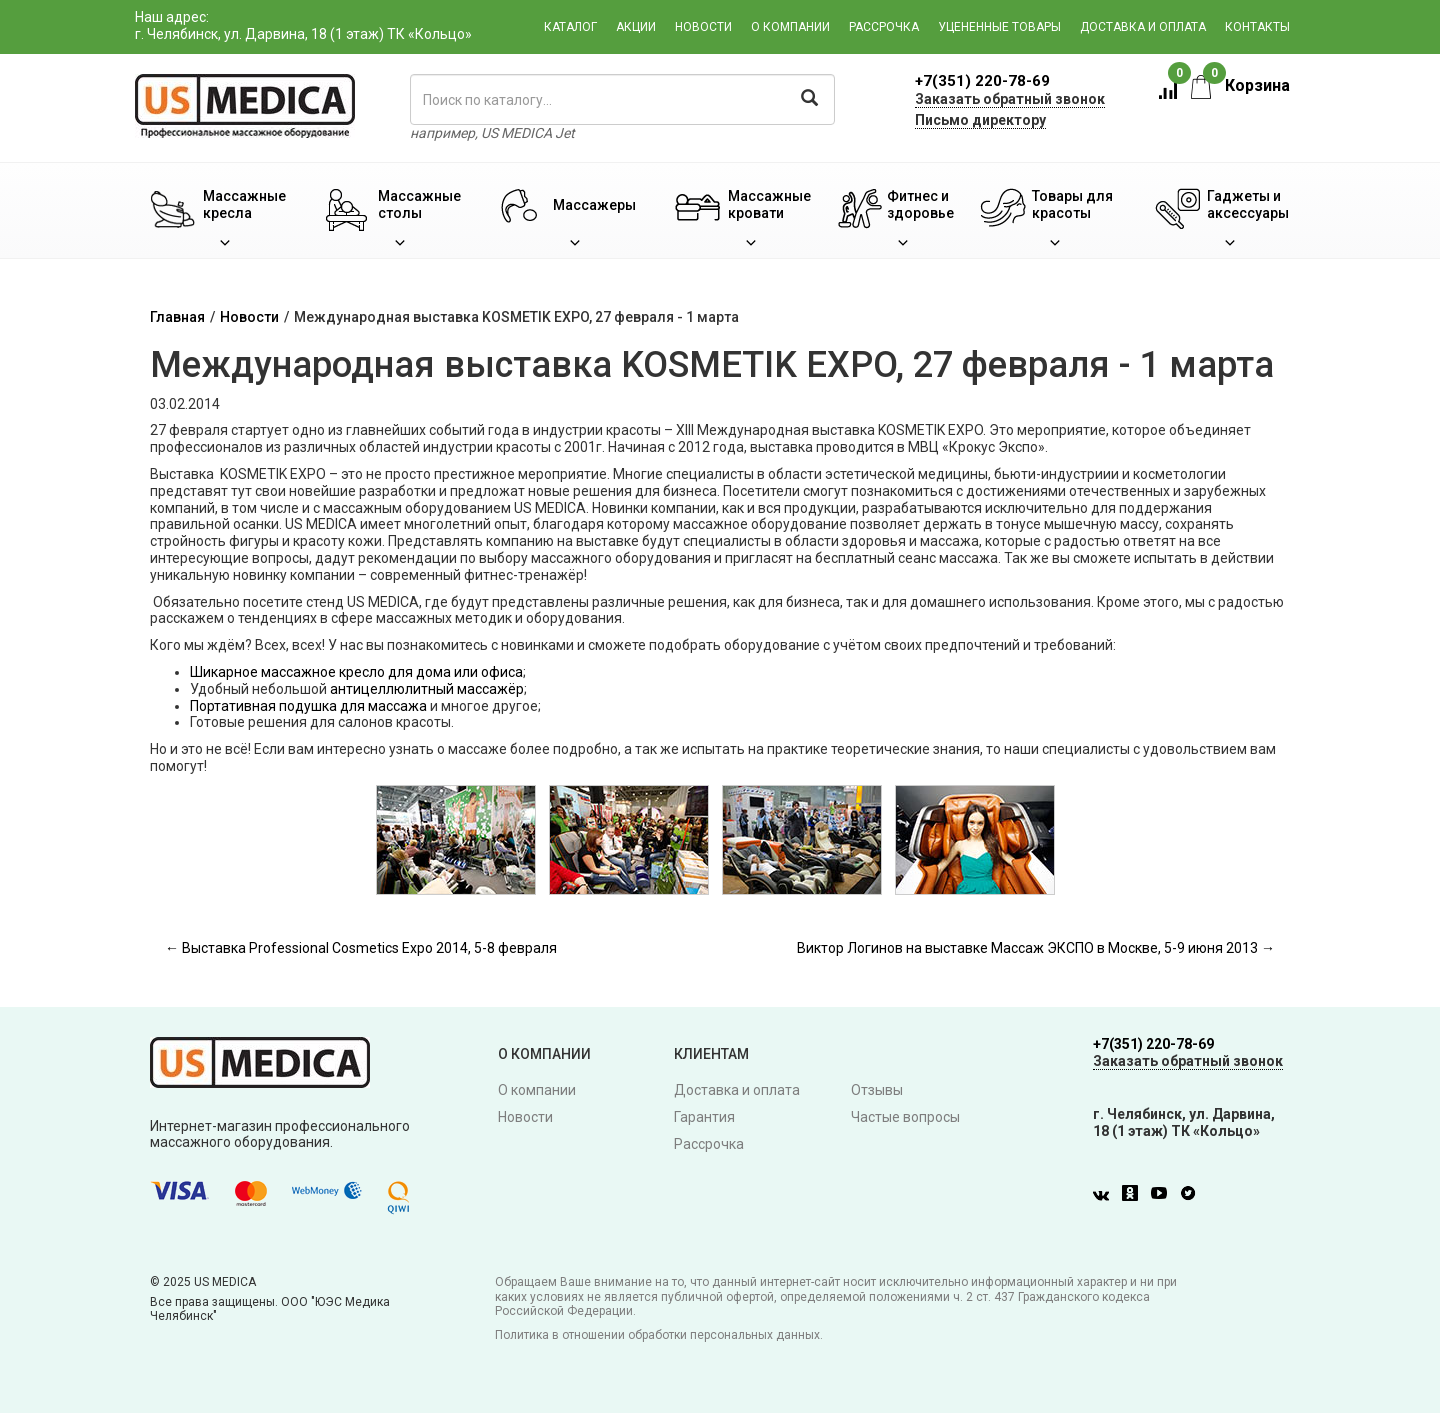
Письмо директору (980, 120)
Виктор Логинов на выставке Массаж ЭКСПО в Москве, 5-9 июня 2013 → (1036, 948)
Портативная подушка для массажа (308, 706)
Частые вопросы (905, 1117)
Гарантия (704, 1117)
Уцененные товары (999, 27)
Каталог (570, 27)
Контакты (1257, 27)
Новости (703, 27)
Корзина (1240, 85)
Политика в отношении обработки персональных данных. (659, 1335)
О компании (790, 27)
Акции (636, 27)
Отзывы (877, 1090)
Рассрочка (884, 27)
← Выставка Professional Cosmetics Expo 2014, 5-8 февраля (361, 948)
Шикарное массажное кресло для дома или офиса (356, 672)
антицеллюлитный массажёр (427, 689)
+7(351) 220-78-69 (982, 81)
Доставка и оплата (1143, 27)
